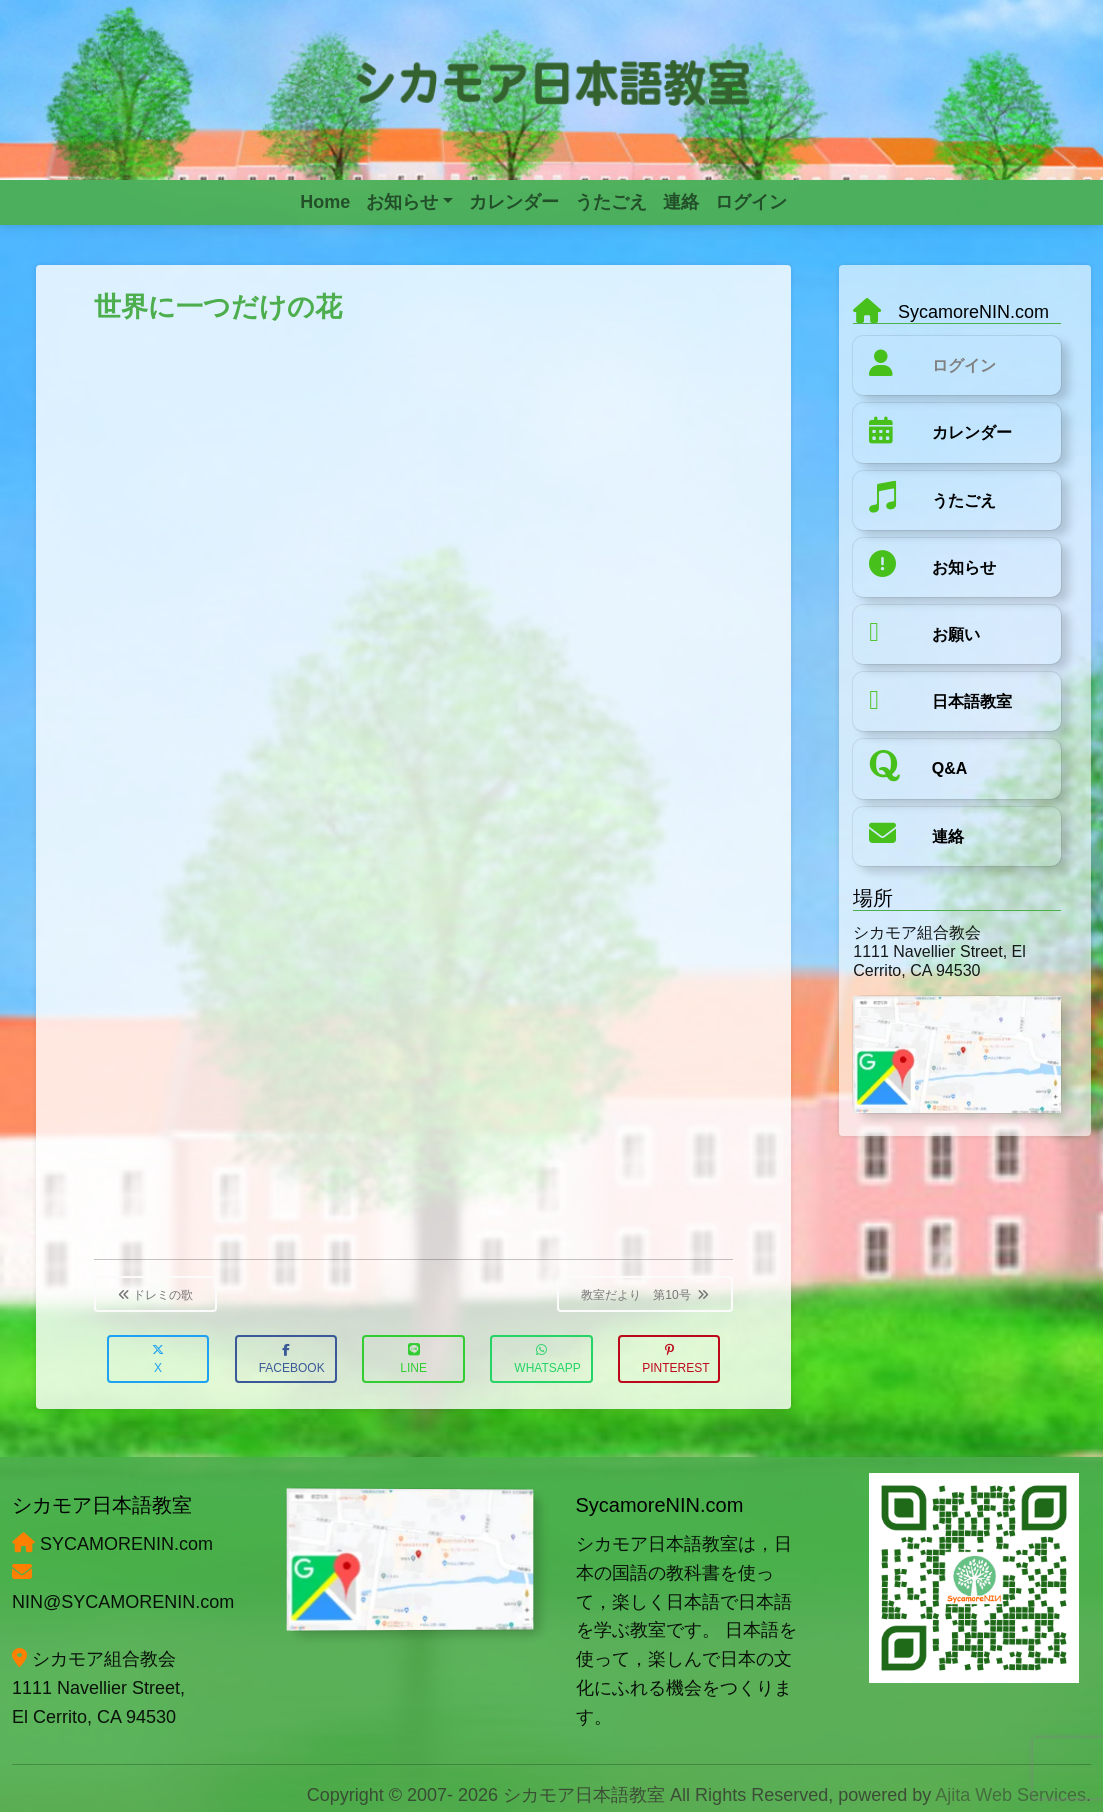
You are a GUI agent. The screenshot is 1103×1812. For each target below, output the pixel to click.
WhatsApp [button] (547, 1359)
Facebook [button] (292, 1359)
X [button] (158, 1359)
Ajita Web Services (1010, 1795)
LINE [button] (413, 1359)
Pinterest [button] (675, 1359)
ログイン (964, 365)
